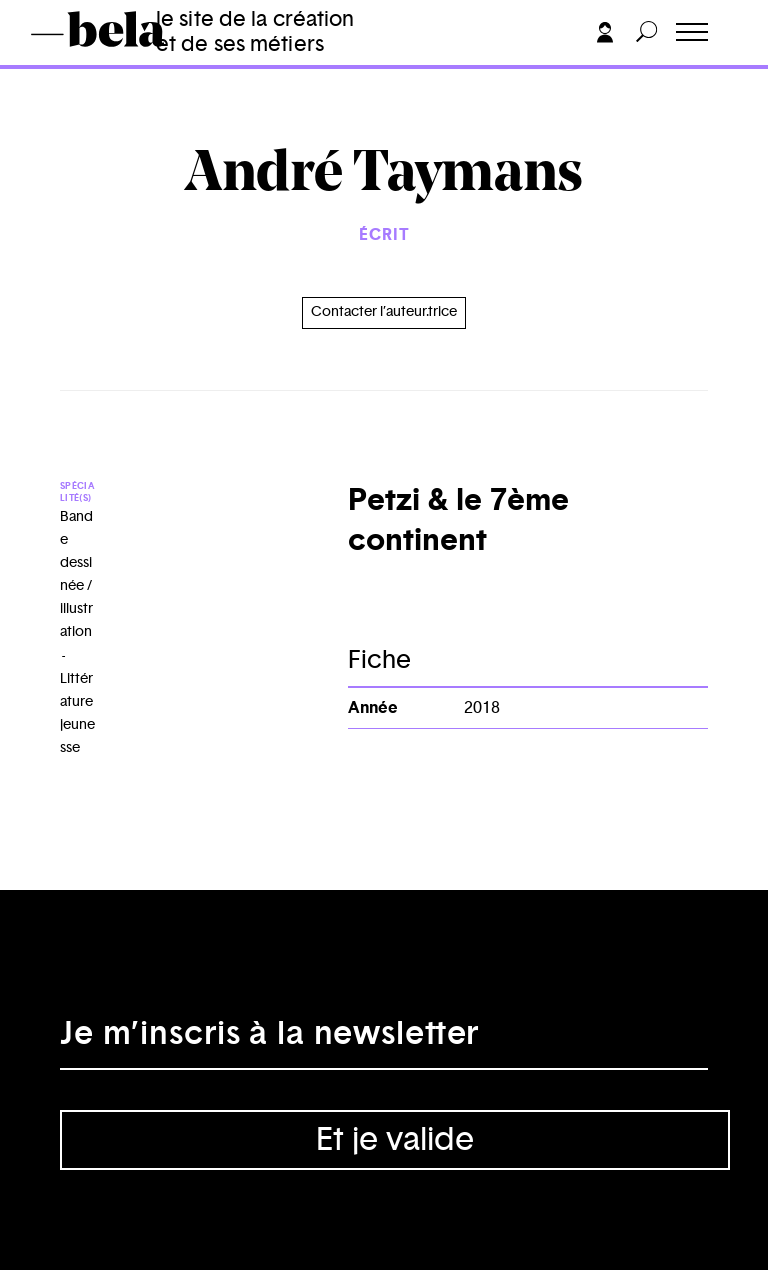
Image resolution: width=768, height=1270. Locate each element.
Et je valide (395, 1140)
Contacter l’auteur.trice (384, 312)
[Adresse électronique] (384, 1040)
